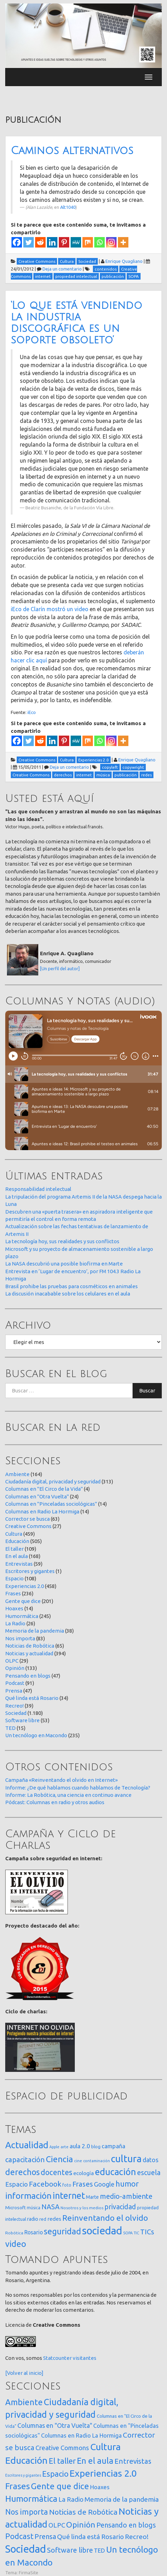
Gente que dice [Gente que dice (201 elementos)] (60, 2486)
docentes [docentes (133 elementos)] (56, 2172)
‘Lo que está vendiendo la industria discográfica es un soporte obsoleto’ (76, 323)
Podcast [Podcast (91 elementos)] (19, 2536)
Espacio (14, 1578)
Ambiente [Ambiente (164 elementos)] (24, 2402)
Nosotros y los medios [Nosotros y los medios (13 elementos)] (82, 2207)
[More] (123, 242)
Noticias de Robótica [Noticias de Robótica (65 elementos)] (83, 2512)
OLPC (11, 1661)
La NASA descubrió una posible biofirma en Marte (64, 1264)
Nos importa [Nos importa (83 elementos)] (26, 2512)
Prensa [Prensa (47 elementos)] (45, 2536)
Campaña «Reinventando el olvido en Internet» (61, 1780)
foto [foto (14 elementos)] (66, 2185)
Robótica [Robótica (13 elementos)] (14, 2233)
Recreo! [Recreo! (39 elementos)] (137, 2536)
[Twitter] (28, 242)
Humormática (21, 1616)
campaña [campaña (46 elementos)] (113, 2146)
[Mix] (87, 242)
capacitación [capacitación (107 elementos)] (25, 2160)
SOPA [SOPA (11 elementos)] (128, 2233)
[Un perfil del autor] (60, 968)
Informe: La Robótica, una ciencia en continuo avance (68, 1795)
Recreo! (14, 1706)
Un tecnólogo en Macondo (36, 1735)
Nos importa (20, 1638)
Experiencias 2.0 (24, 1586)
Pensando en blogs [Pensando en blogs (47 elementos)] (126, 2525)
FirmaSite (28, 2572)
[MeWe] (76, 242)
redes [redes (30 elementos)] (54, 2219)
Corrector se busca (27, 1519)
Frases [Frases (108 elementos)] (82, 2184)
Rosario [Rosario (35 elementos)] (33, 2232)
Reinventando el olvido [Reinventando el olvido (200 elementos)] (105, 2217)
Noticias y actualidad (29, 1653)
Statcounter (57, 2358)
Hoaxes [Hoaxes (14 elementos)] (100, 2487)
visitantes (84, 2358)
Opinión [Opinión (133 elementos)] (80, 2524)
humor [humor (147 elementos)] (127, 2184)
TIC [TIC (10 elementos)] (136, 2233)
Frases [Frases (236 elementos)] (17, 2486)
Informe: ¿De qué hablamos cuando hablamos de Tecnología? (77, 1788)
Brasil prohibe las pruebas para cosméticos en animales (71, 1286)
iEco (31, 712)
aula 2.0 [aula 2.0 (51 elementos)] (80, 2146)
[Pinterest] (64, 242)
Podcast (14, 1683)
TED (10, 1728)
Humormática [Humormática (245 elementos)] (31, 2498)
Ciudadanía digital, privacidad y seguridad (53, 1481)
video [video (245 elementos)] (15, 2244)
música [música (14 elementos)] (33, 2207)
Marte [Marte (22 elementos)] (92, 2197)
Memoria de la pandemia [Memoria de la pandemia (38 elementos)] (122, 2499)
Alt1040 (67, 207)
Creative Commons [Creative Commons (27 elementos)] (62, 2447)
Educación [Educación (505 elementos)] (26, 2460)
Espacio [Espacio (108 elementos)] (55, 2473)
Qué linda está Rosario (31, 1698)
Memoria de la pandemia (34, 1631)
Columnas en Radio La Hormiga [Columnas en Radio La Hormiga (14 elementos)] (81, 2435)
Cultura (13, 1534)
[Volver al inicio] (24, 2373)
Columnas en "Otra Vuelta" (37, 1496)
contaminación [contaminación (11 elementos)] (96, 2161)
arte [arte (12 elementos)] (65, 2146)
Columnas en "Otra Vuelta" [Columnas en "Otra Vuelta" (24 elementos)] (54, 2425)
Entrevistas (19, 1564)
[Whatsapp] (99, 242)
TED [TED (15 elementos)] (99, 2550)
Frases (13, 1593)
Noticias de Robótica (29, 1646)
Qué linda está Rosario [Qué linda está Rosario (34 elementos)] (90, 2536)
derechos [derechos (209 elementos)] (22, 2171)
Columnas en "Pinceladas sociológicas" (51, 1504)
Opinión (14, 1668)
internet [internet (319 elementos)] (69, 2195)
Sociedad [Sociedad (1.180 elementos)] (25, 2549)
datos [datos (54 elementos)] (150, 2160)
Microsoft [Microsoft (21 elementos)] (15, 2207)
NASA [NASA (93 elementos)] (50, 2207)
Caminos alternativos (72, 151)
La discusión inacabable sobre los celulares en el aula (67, 1294)
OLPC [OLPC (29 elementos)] (56, 2525)
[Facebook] (16, 242)
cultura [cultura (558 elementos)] (126, 2158)
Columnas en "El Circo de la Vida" (44, 1489)
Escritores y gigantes (30, 1571)
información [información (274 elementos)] (28, 2196)
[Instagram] (111, 242)
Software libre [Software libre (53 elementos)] (70, 2550)
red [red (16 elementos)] (42, 2219)
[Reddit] (40, 242)
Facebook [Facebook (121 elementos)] (45, 2184)
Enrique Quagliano (124, 261)
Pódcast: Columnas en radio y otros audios (54, 1802)
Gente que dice (23, 1601)
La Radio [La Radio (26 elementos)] (71, 2499)
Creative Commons (28, 1526)
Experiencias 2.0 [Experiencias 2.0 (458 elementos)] (103, 2473)
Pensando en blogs (27, 1676)
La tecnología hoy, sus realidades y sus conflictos (62, 1241)
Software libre (22, 1720)
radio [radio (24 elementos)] (32, 2219)
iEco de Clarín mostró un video (49, 609)
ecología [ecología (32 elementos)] (83, 2173)
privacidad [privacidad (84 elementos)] (120, 2207)
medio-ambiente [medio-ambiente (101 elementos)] (126, 2196)
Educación (17, 1541)
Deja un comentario (62, 268)
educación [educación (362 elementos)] (115, 2172)
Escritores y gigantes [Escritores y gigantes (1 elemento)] (23, 2475)
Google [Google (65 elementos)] (104, 2184)
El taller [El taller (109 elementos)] (62, 2460)
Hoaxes (14, 1608)
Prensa (13, 1691)
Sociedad (15, 1713)
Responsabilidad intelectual (38, 1189)
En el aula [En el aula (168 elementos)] (95, 2460)
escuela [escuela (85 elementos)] (148, 2172)
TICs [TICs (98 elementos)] (147, 2232)
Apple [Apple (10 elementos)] (54, 2147)
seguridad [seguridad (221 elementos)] (62, 2231)
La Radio (15, 1623)
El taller (14, 1549)
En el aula (16, 1556)
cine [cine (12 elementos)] (78, 2160)
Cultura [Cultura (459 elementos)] (105, 2446)
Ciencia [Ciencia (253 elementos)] (59, 2159)
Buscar (147, 1390)
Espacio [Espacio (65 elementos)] (16, 2184)
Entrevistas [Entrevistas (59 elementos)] (132, 2461)
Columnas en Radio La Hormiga (42, 1511)
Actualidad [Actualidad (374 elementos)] (26, 2145)
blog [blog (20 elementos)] (96, 2146)
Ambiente (17, 1474)
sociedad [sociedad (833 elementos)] (102, 2230)
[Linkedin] (52, 242)
